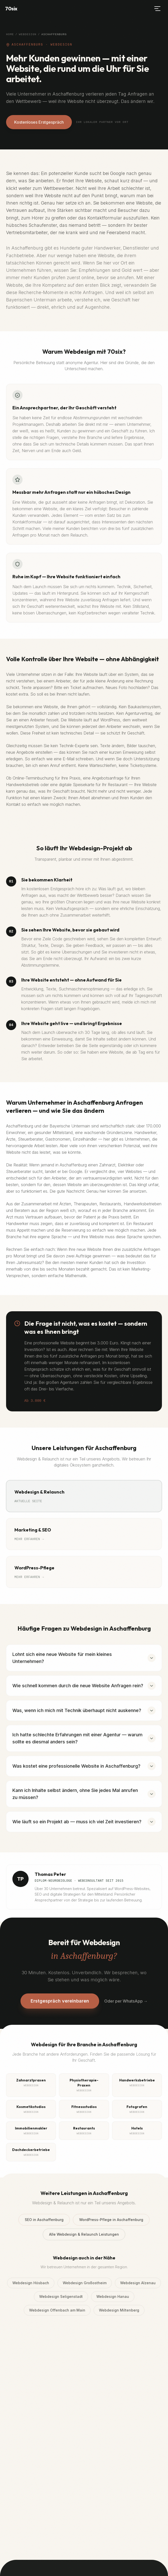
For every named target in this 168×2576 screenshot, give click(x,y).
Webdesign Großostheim (85, 2283)
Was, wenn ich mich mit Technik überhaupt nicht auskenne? (84, 1710)
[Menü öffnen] (157, 8)
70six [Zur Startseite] (11, 8)
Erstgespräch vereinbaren (60, 2001)
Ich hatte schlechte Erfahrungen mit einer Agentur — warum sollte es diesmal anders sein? (84, 1738)
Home (10, 34)
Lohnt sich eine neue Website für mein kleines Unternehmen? (84, 1658)
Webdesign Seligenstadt (61, 2296)
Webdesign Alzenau (138, 2283)
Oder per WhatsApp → (126, 2001)
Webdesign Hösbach (30, 2283)
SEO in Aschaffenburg (44, 2219)
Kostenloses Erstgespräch (39, 122)
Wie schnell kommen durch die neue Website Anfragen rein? (84, 1686)
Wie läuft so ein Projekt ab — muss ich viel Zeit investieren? (84, 1822)
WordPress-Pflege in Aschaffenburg (111, 2219)
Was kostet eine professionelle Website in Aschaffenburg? (84, 1766)
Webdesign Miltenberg (119, 2310)
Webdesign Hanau (112, 2296)
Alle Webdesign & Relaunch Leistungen (84, 2234)
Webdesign (27, 34)
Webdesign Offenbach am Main (57, 2310)
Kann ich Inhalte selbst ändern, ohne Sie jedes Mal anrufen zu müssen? (84, 1794)
